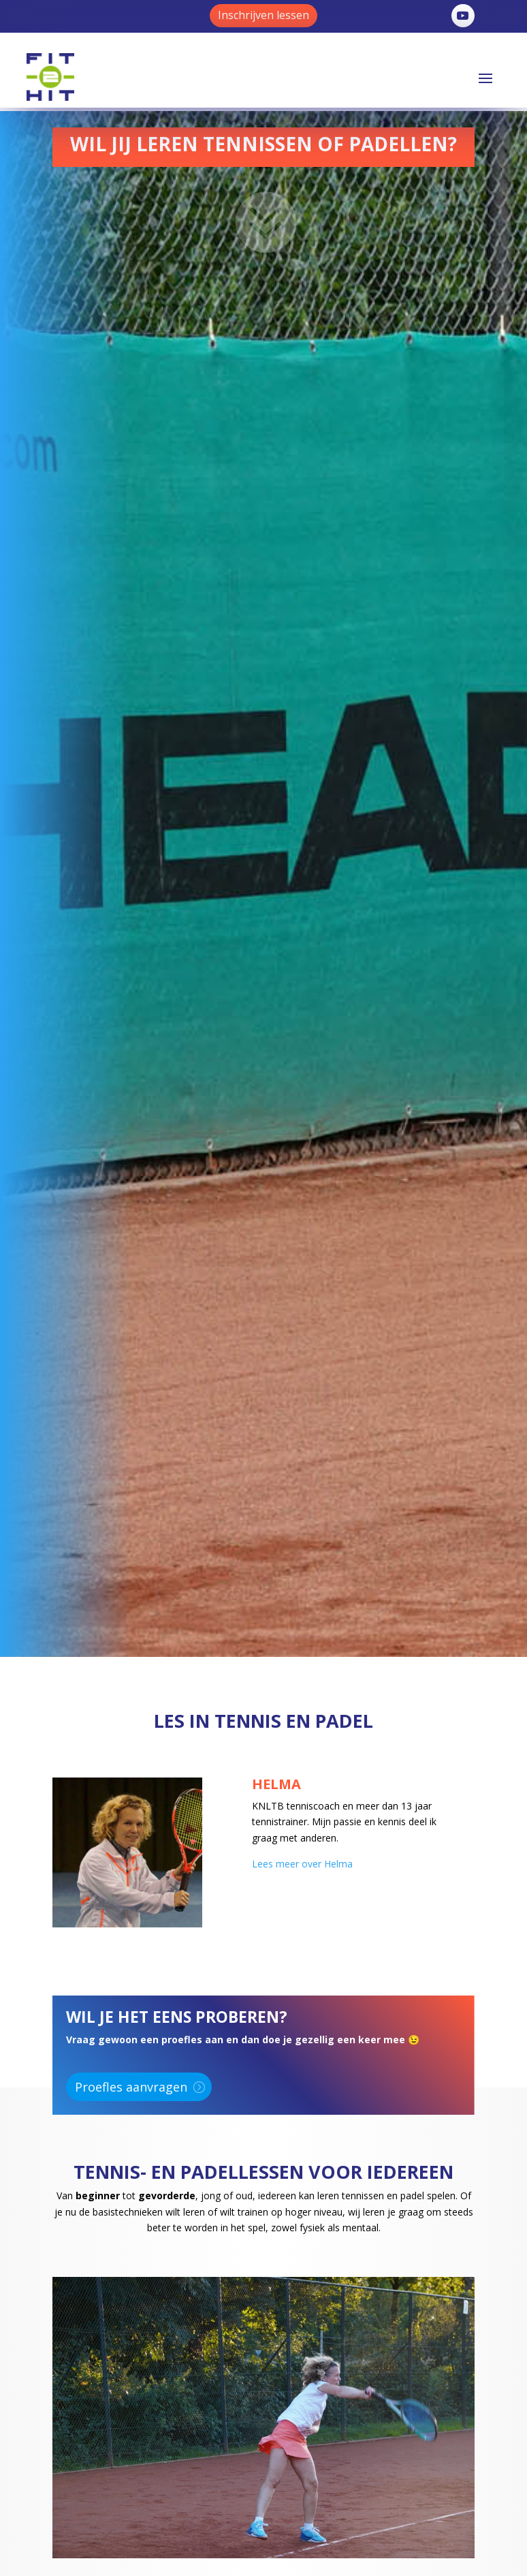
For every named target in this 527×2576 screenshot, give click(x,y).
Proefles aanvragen (131, 2087)
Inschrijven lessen (263, 14)
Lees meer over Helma (302, 1863)
